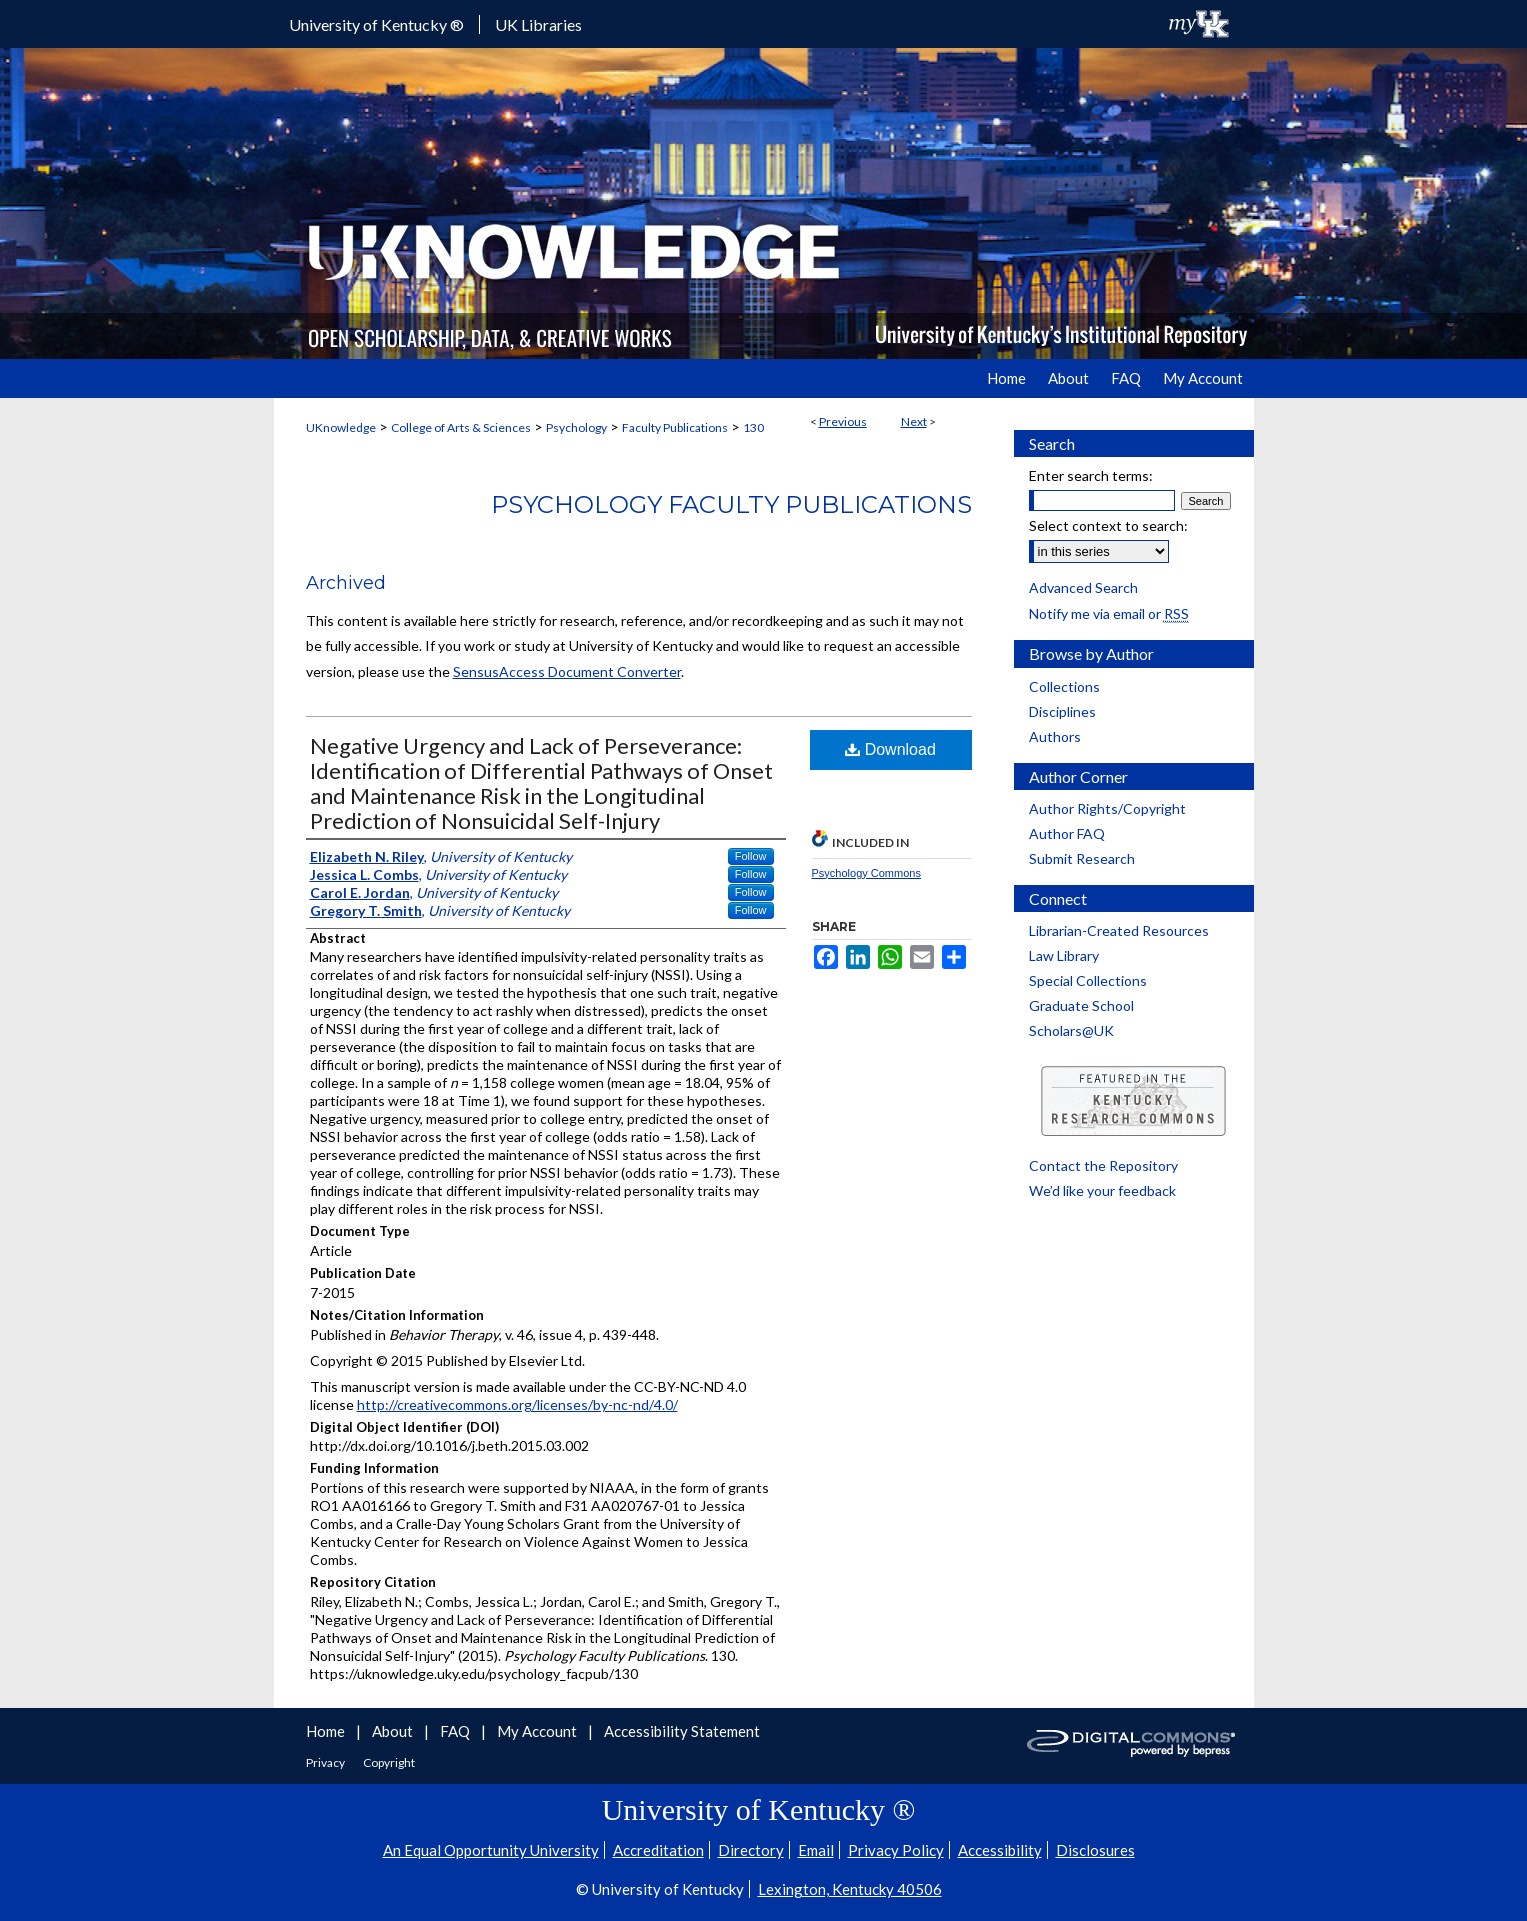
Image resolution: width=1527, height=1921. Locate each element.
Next (914, 421)
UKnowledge (341, 427)
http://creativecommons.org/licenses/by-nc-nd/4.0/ (517, 1404)
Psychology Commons (866, 873)
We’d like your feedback (1102, 1190)
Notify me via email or (1109, 613)
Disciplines (1062, 711)
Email (816, 1850)
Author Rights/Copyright (1107, 808)
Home (327, 1731)
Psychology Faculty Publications (731, 504)
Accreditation (658, 1850)
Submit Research (1082, 858)
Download (890, 749)
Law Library (1064, 955)
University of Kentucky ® (376, 24)
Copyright (389, 1762)
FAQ (456, 1731)
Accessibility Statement (682, 1731)
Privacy (326, 1762)
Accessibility (1000, 1850)
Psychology (576, 427)
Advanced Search (1083, 587)
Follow (751, 856)
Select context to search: (1108, 525)
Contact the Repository (1103, 1165)
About (394, 1731)
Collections (1064, 686)
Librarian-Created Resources (1119, 930)
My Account (538, 1731)
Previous (843, 421)
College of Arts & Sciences (461, 427)
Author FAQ (1067, 833)
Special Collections (1088, 980)
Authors (1055, 736)
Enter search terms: (1091, 475)
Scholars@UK (1071, 1030)
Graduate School (1081, 1005)
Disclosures (1095, 1850)
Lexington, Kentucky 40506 (850, 1889)
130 (753, 427)
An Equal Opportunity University (491, 1850)
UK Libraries (538, 24)
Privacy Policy (896, 1850)
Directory (751, 1850)
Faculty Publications (675, 427)
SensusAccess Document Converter (567, 671)
